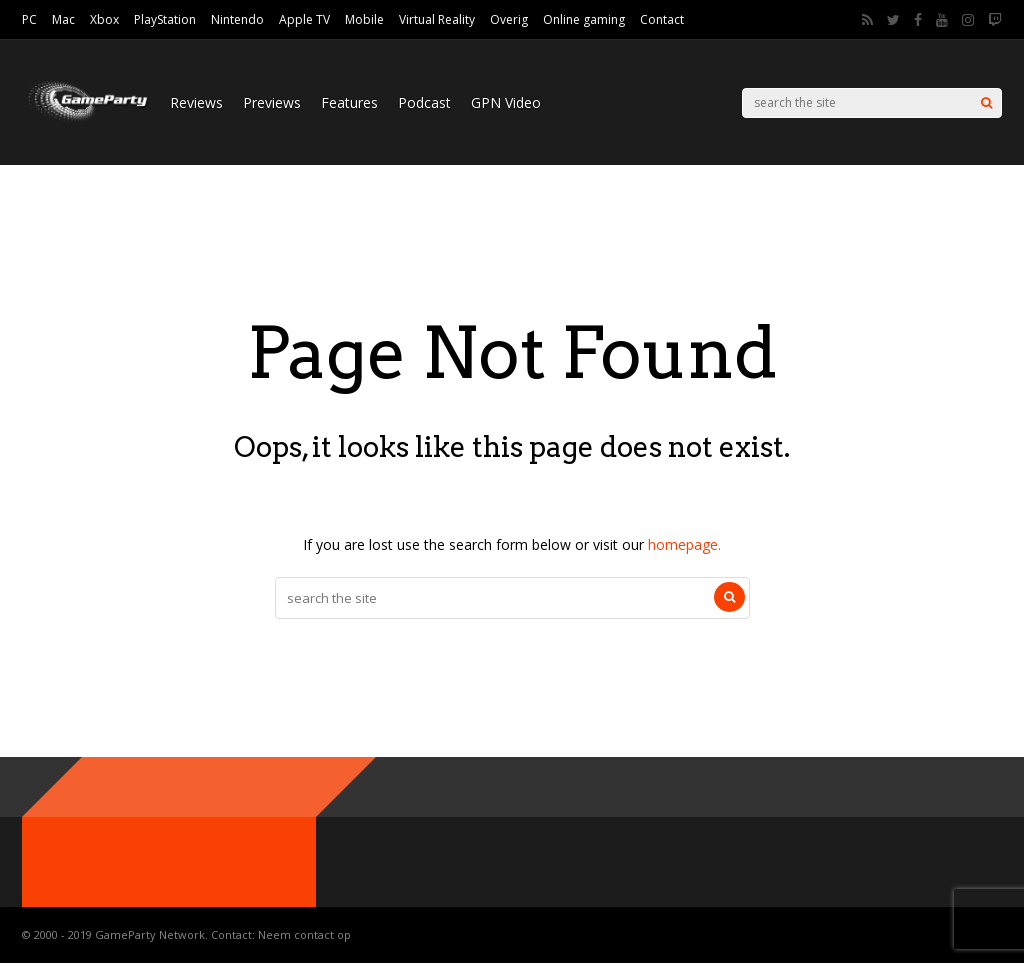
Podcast (424, 102)
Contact (662, 19)
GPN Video (506, 102)
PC (29, 19)
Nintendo (237, 19)
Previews (272, 102)
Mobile (364, 19)
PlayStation (165, 19)
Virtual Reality (437, 19)
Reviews (196, 102)
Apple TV (304, 19)
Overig (509, 19)
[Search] (986, 103)
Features (349, 102)
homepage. (684, 544)
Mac (63, 19)
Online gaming (584, 19)
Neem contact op (304, 934)
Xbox (104, 19)
